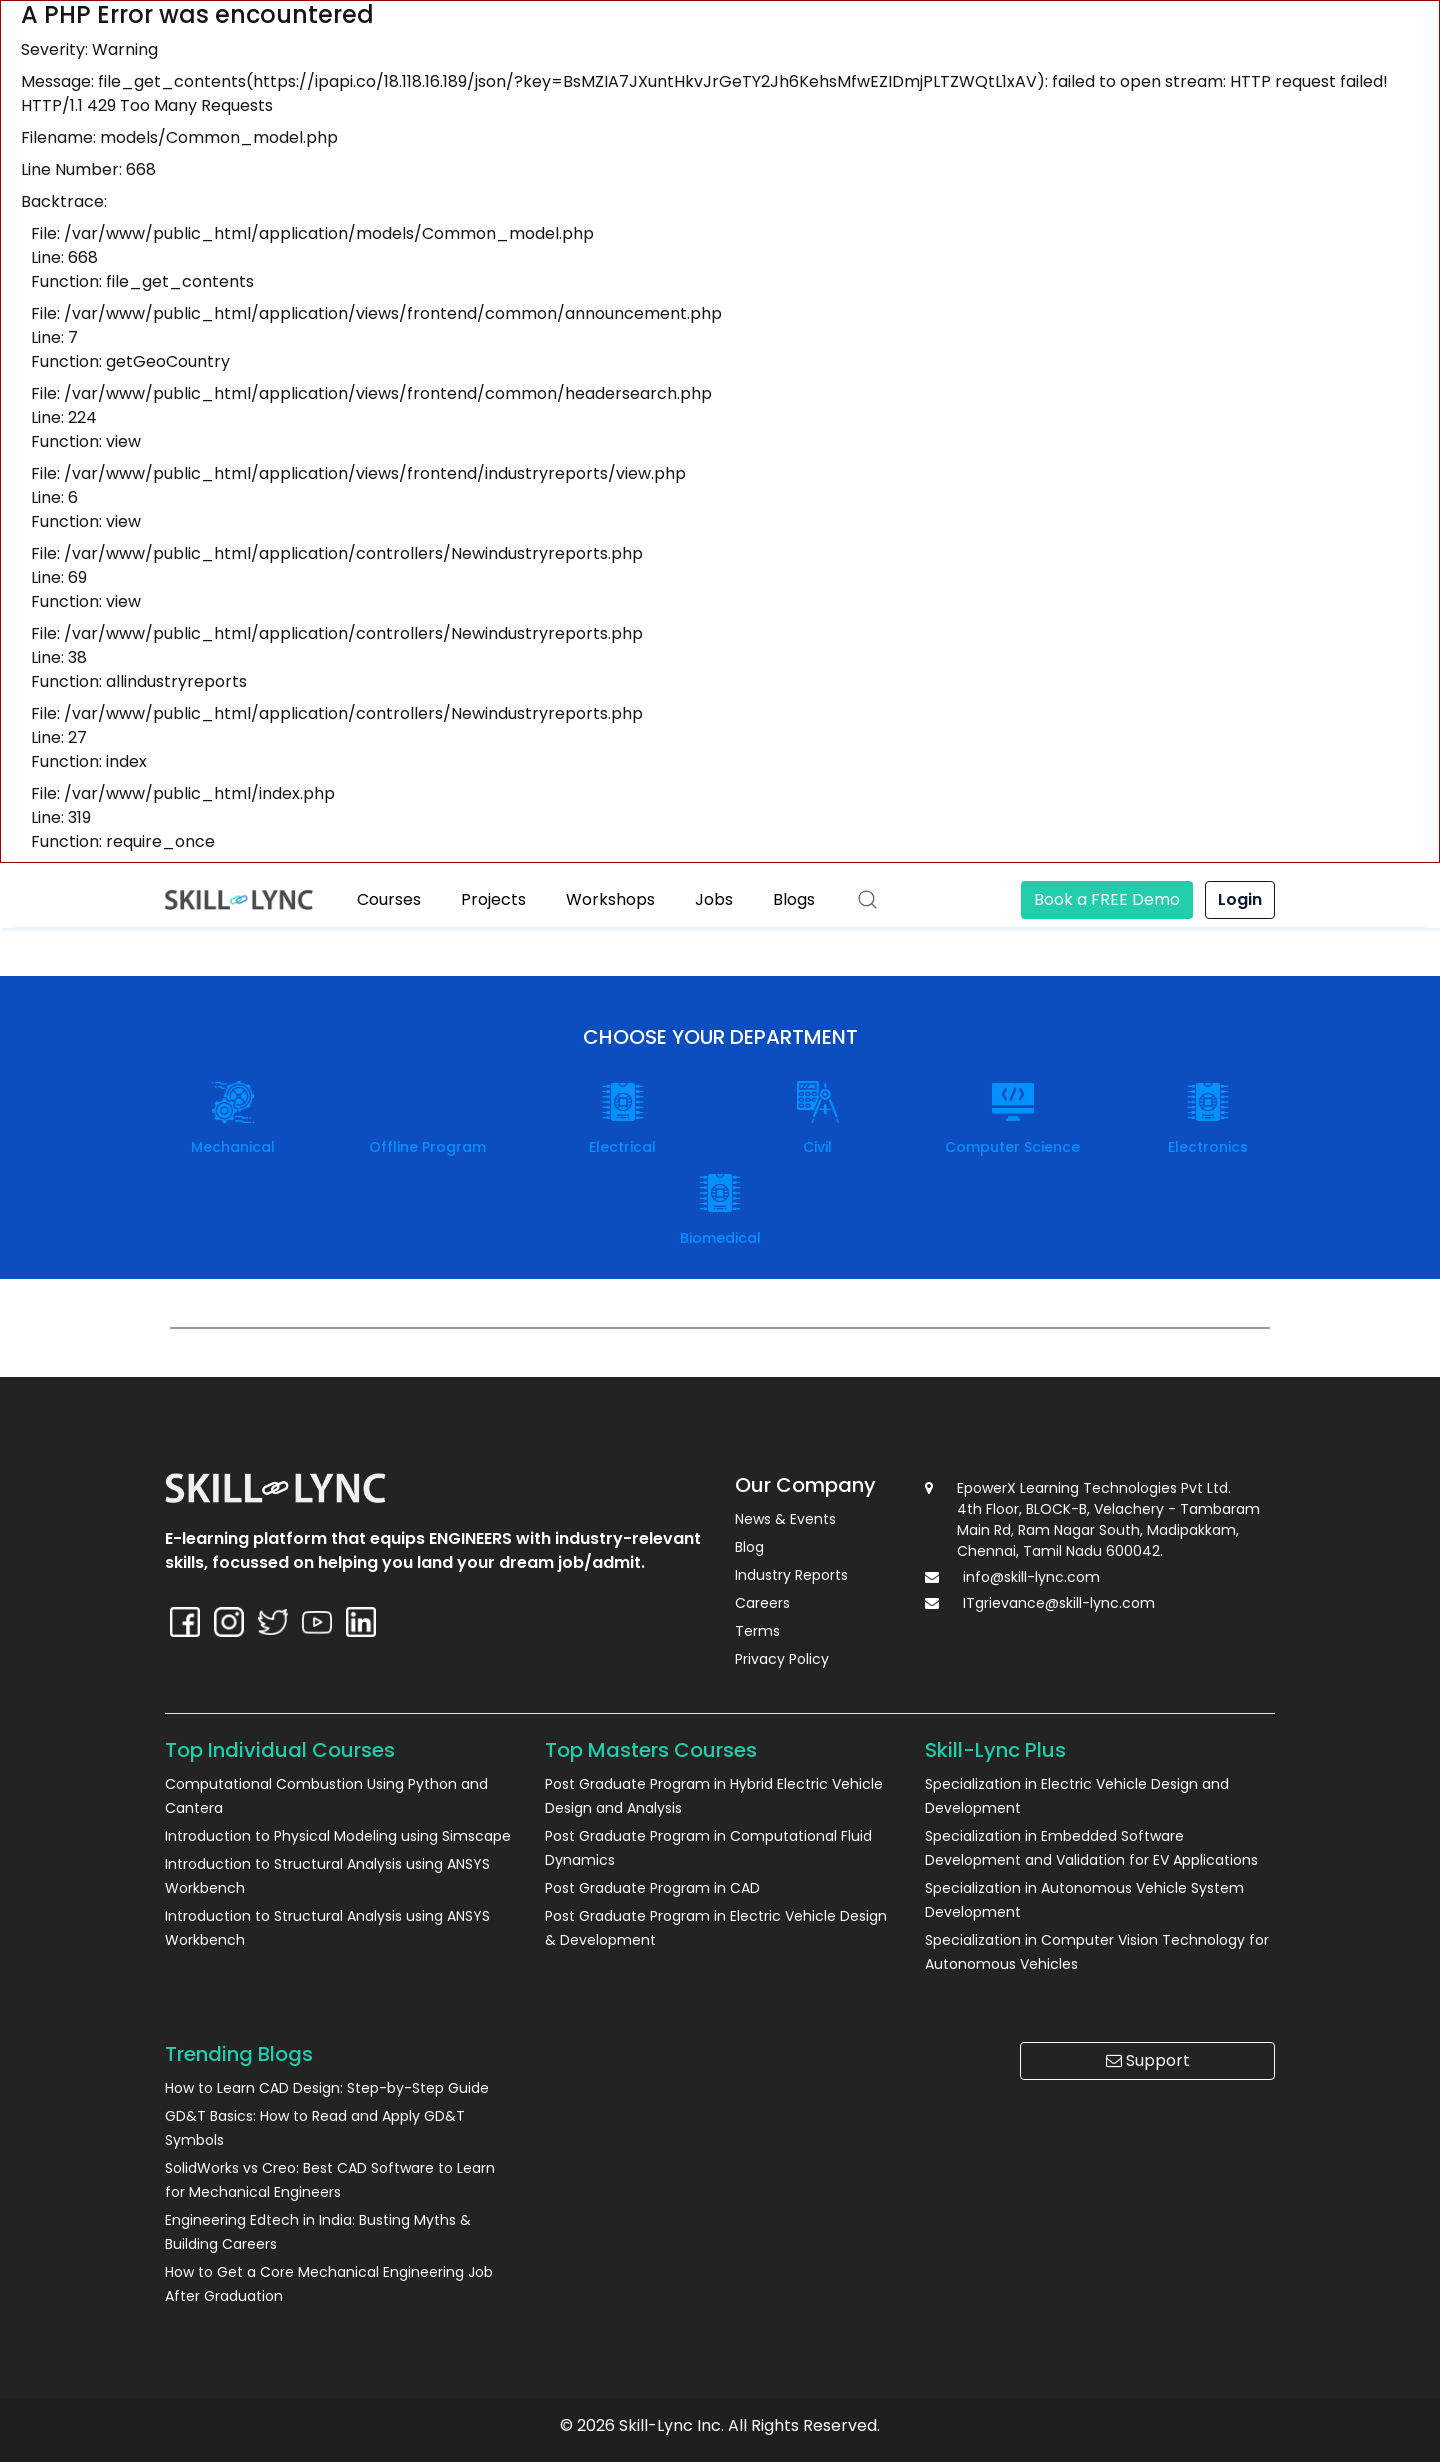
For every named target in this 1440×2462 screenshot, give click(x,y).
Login (1240, 899)
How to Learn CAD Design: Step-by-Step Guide (327, 2088)
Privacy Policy (782, 1659)
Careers (762, 1603)
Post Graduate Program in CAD (652, 1888)
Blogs (794, 899)
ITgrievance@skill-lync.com (1059, 1603)
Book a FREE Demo (1107, 899)
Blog (749, 1547)
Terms (757, 1631)
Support (1148, 2060)
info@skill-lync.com (1031, 1577)
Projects (493, 899)
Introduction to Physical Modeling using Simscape (338, 1836)
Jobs (714, 899)
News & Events (785, 1519)
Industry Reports (791, 1575)
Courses (389, 899)
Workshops (610, 899)
